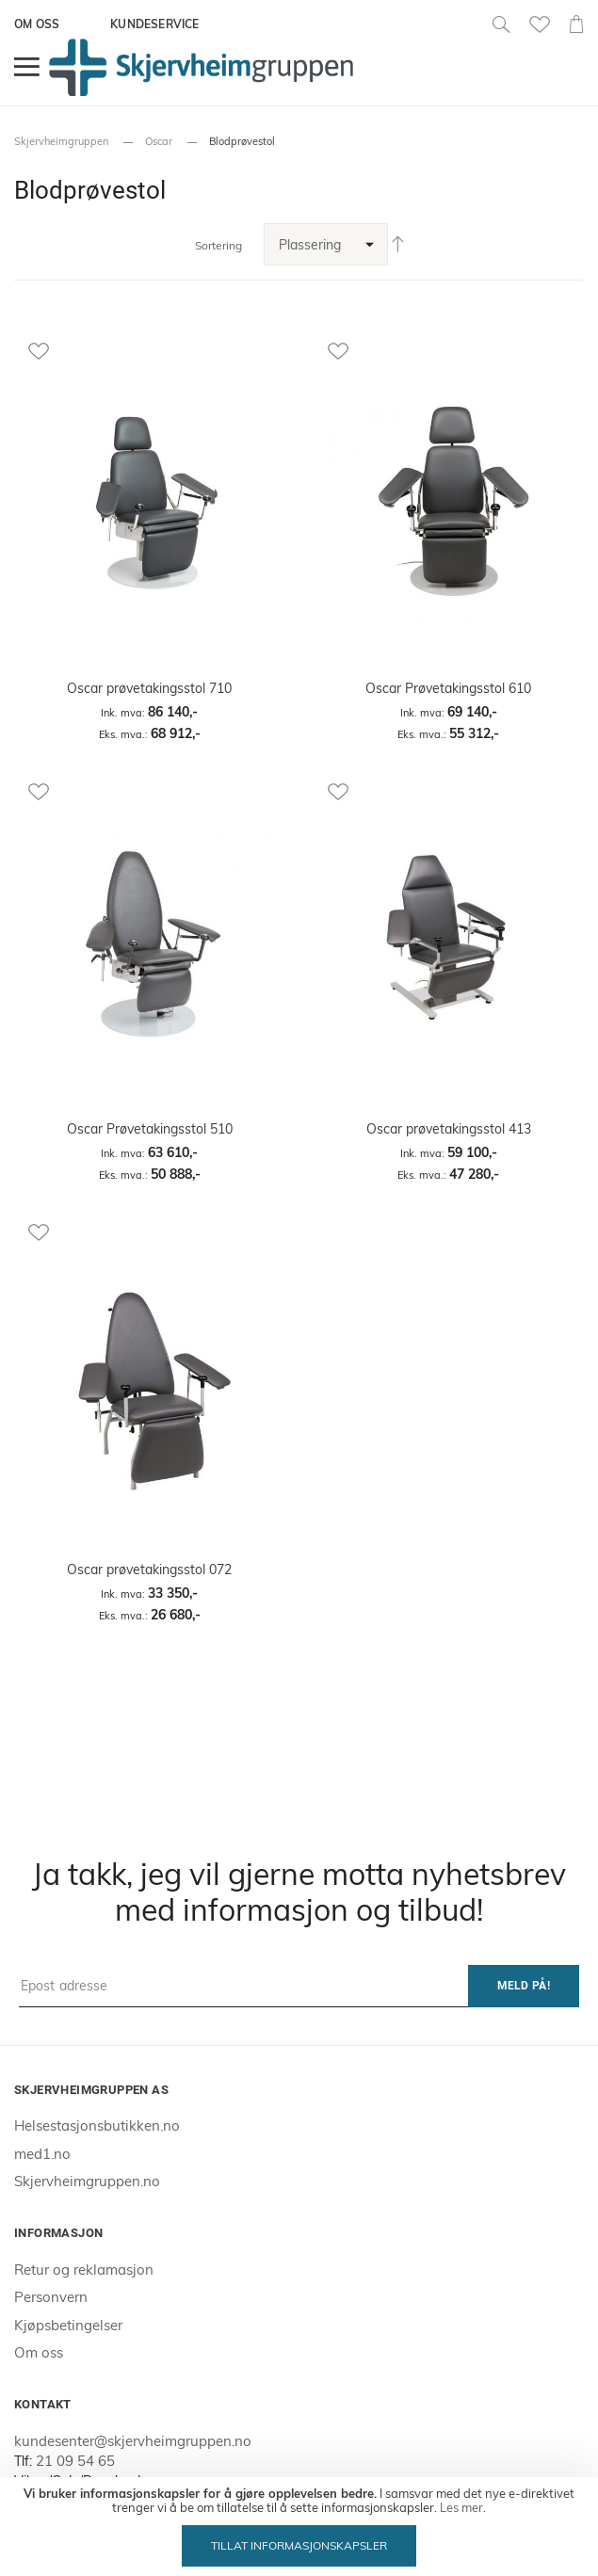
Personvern (51, 2297)
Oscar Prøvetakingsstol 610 (448, 688)
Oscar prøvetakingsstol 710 (149, 688)
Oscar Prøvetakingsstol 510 (150, 1128)
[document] (299, 2527)
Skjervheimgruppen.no (87, 2181)
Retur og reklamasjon (84, 2269)
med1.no (42, 2154)
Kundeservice (154, 24)
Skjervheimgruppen (61, 141)
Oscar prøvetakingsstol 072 (149, 1569)
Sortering (218, 245)
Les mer (461, 2507)
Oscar (158, 141)
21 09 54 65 (75, 2461)
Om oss (36, 24)
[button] (149, 350)
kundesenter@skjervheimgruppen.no (132, 2441)
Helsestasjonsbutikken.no (97, 2125)
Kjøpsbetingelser (68, 2325)
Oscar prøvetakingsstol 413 (448, 1128)
